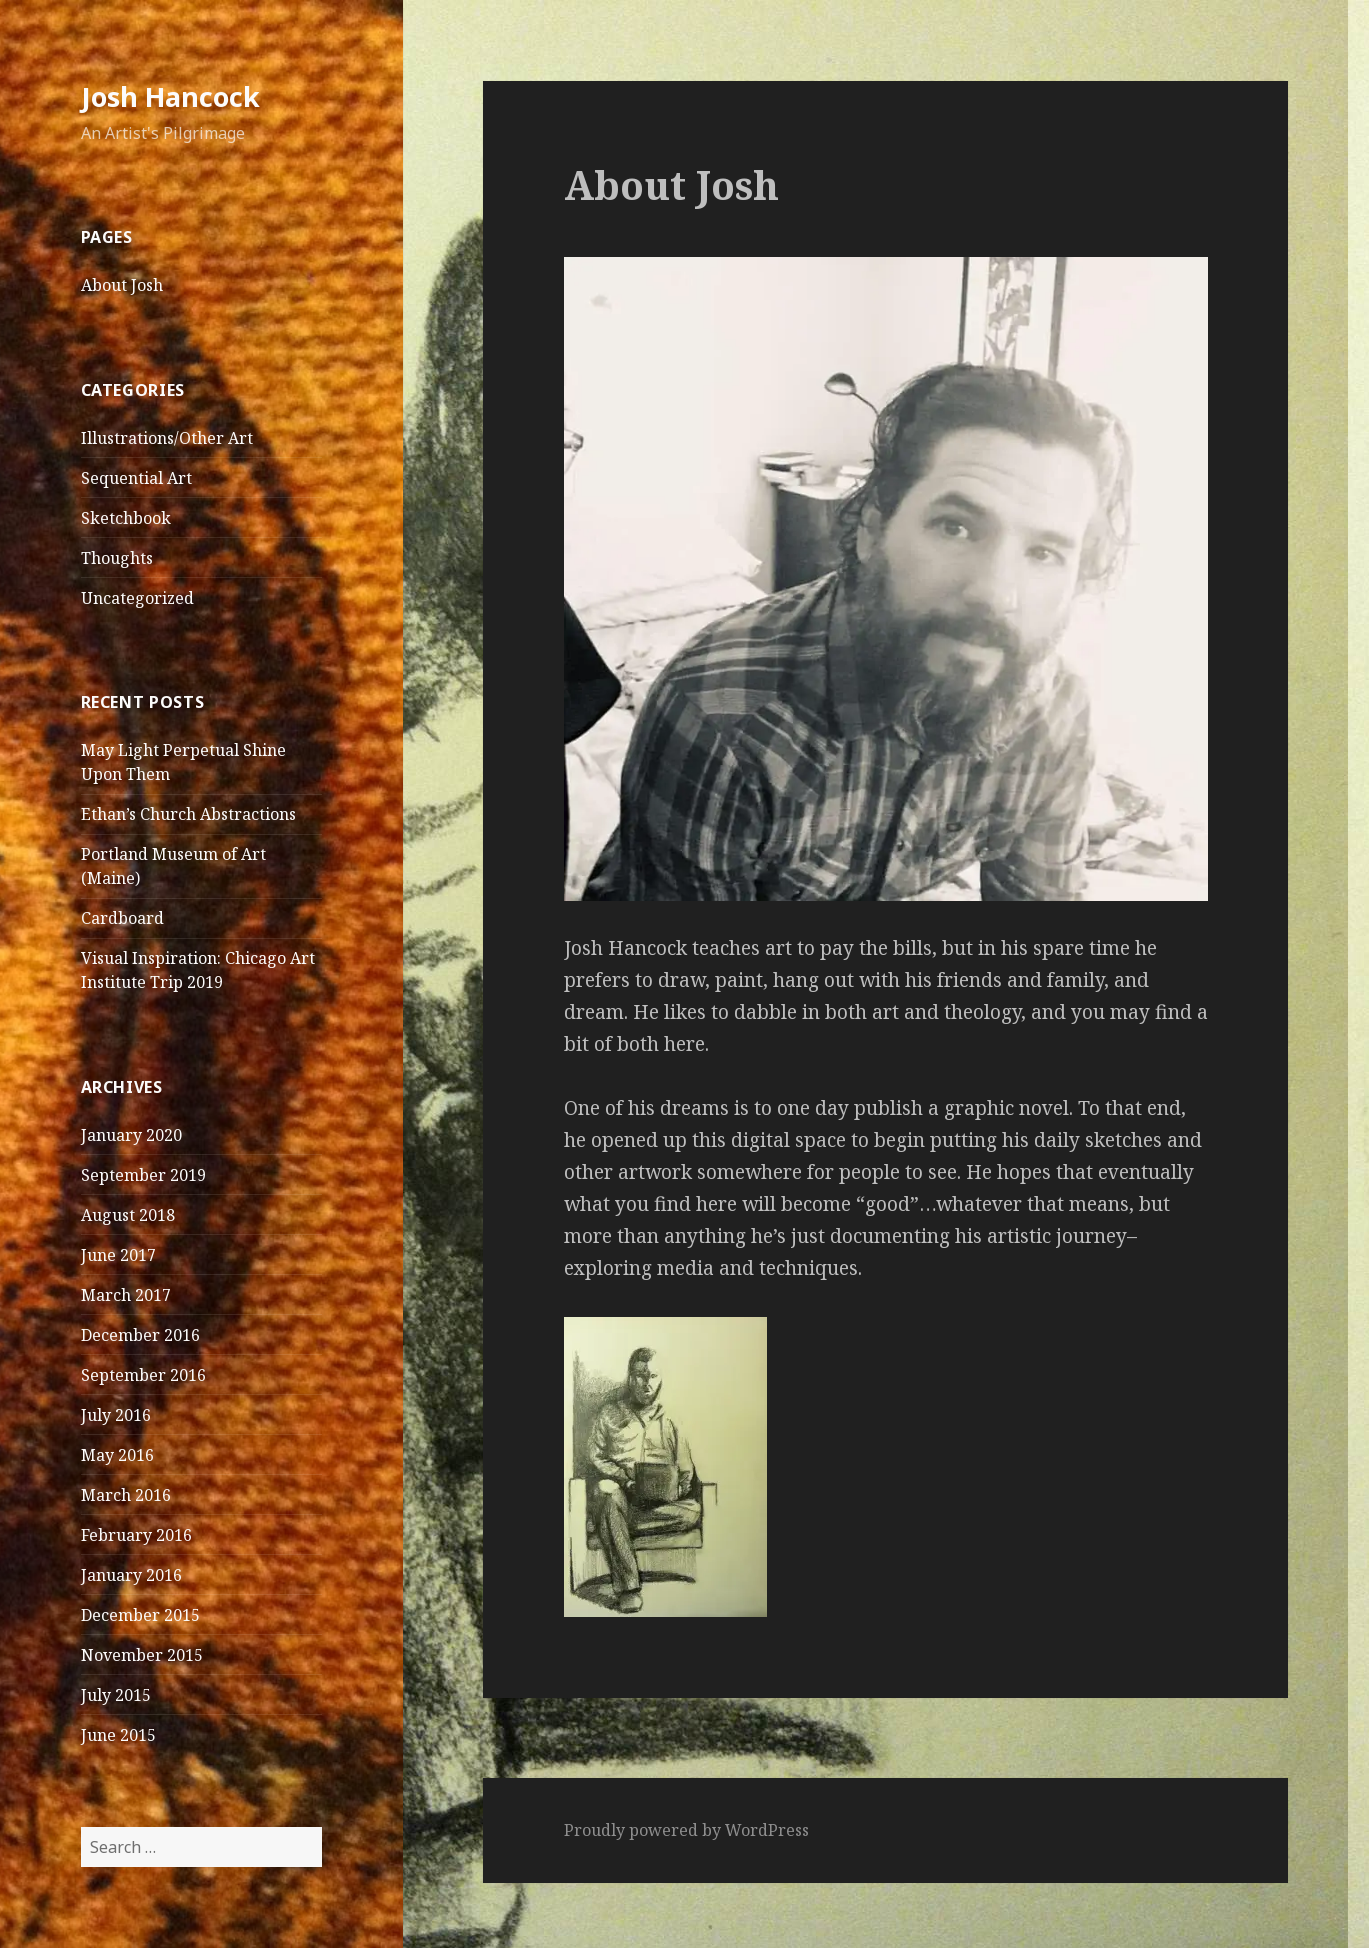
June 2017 (118, 1255)
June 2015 (118, 1735)
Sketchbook (126, 518)
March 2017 (126, 1295)
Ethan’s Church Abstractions (188, 814)
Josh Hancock (170, 96)
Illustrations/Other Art (167, 438)
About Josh (122, 285)
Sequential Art (136, 478)
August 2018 (128, 1215)
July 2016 (116, 1415)
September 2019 (143, 1175)
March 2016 (126, 1495)
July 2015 (116, 1695)
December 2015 (140, 1615)
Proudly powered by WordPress (686, 1830)
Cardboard (122, 918)
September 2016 (143, 1375)
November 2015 (142, 1655)
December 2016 (140, 1335)
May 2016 (117, 1455)
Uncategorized (137, 598)
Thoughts (117, 558)
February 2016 (136, 1535)
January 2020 (131, 1135)
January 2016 (131, 1575)
